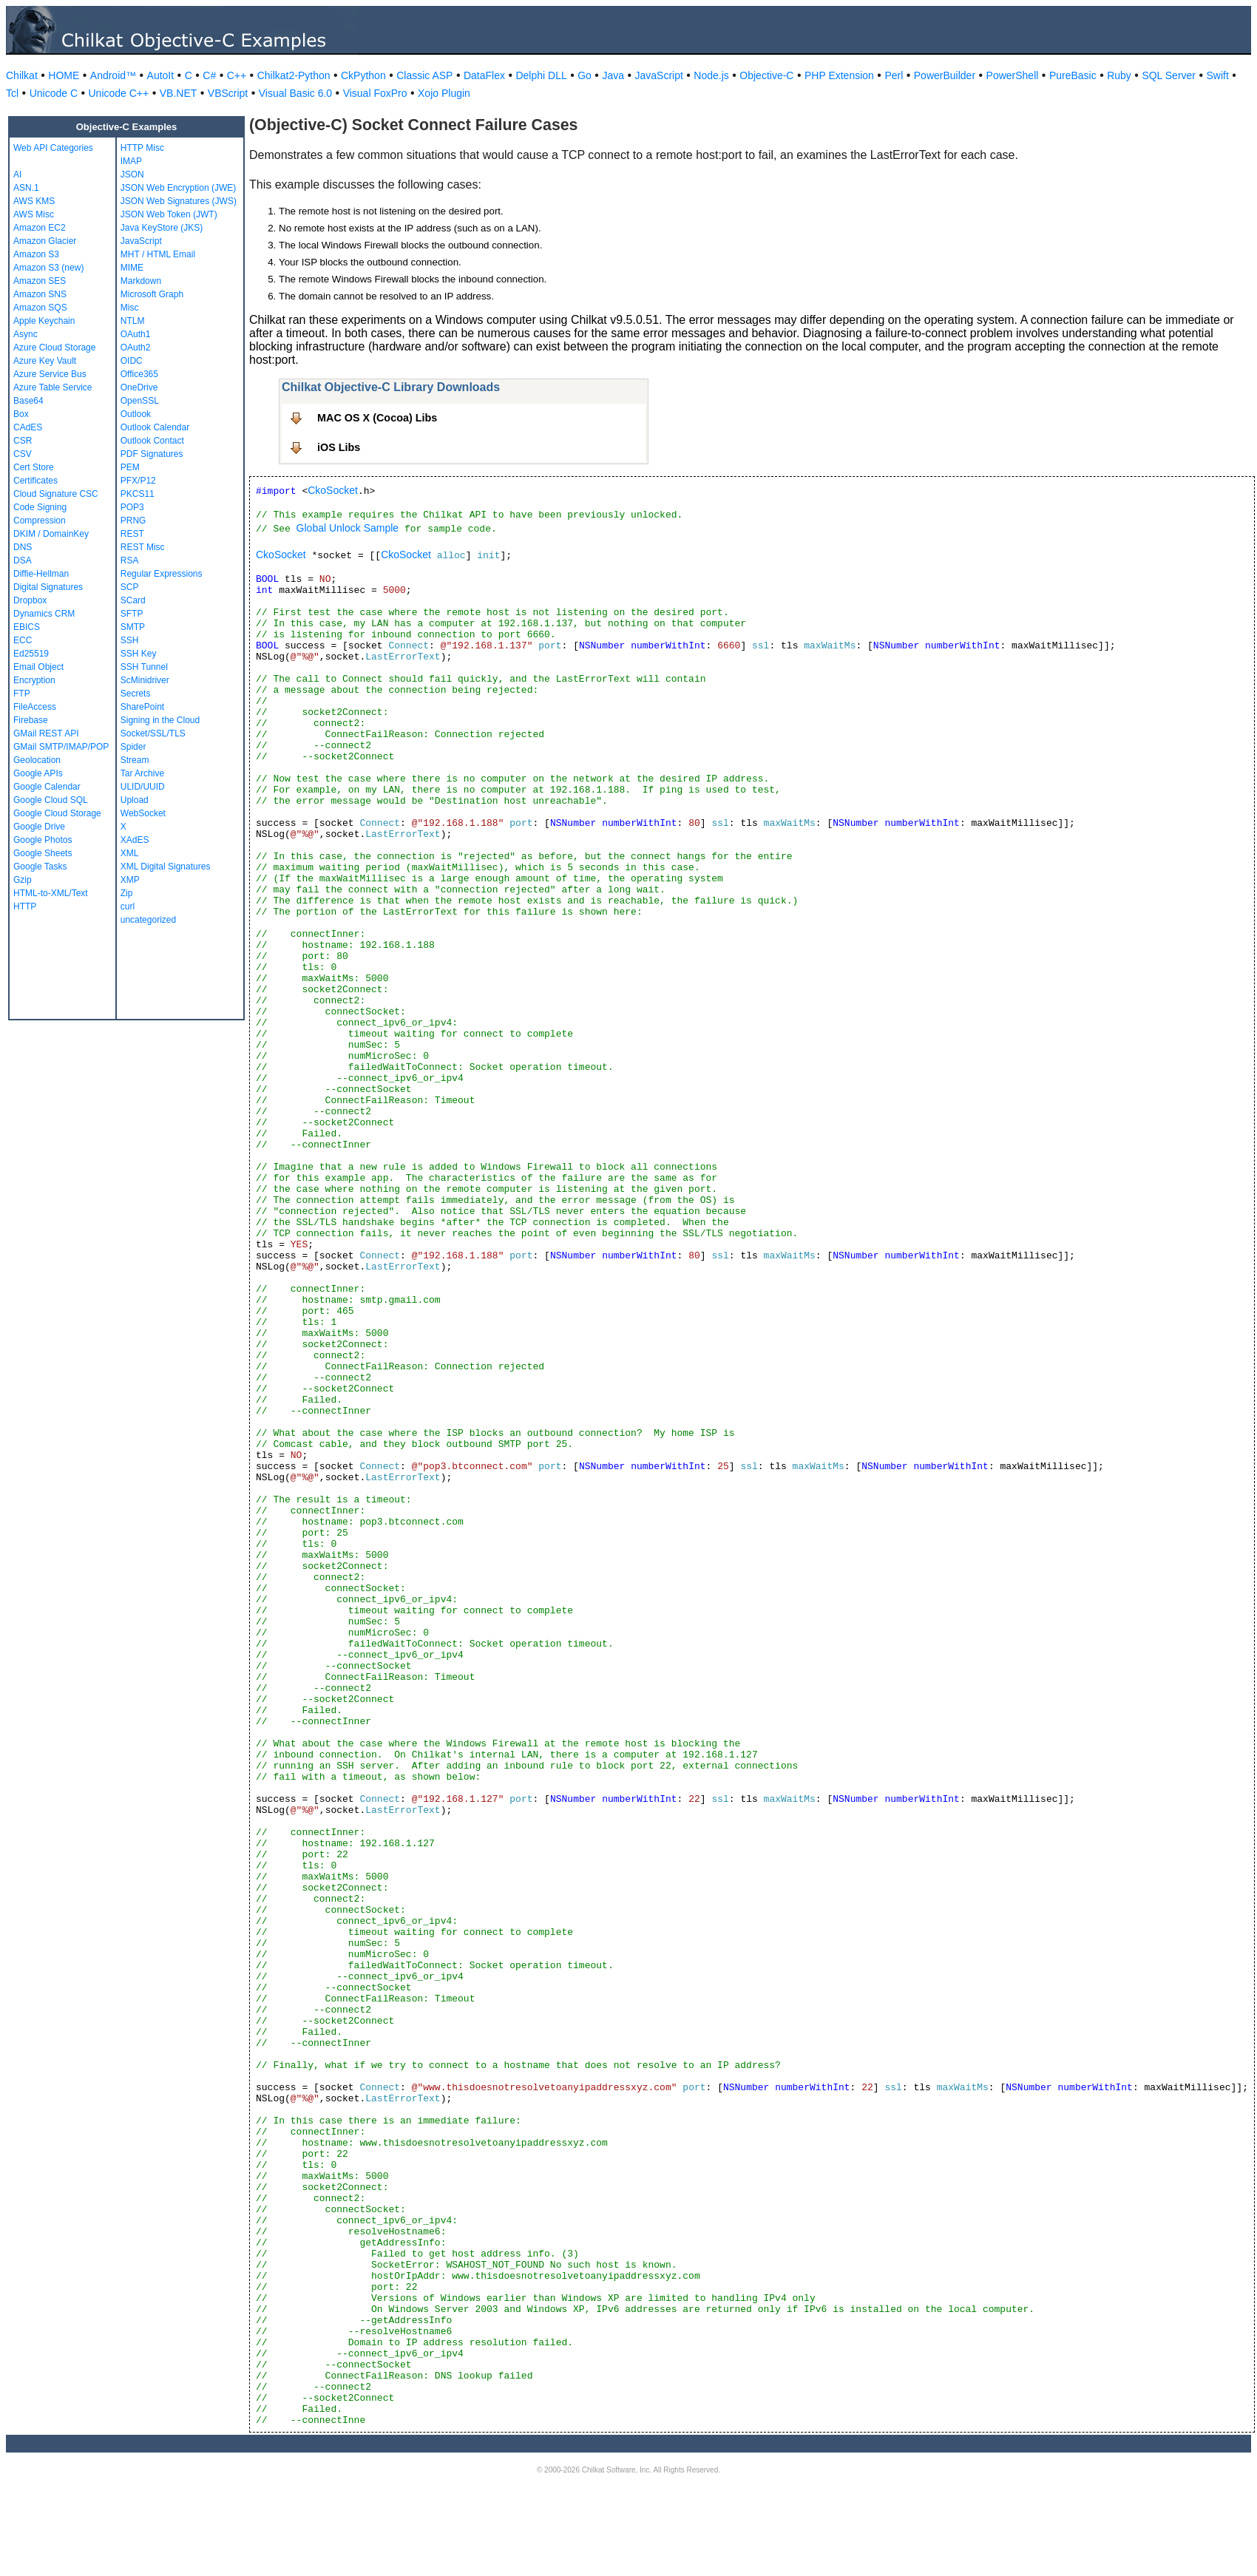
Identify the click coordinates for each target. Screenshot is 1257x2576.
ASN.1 (26, 188)
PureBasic (1073, 75)
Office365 (139, 374)
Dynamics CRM (44, 614)
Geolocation (37, 760)
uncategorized (148, 920)
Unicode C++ (119, 93)
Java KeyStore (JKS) (162, 228)
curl (128, 906)
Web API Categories (53, 148)
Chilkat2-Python (294, 75)
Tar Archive (142, 773)
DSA (22, 560)
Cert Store (33, 467)
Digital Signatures (48, 587)
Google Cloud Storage (57, 813)
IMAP (131, 161)
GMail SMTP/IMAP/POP (61, 747)
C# (209, 75)
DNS (22, 547)
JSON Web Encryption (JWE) (178, 188)
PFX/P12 (138, 480)
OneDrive (139, 387)
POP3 (132, 507)
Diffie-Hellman (41, 574)
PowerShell (1012, 75)
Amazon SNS (40, 294)
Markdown (141, 281)
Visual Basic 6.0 (295, 93)
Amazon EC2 (39, 228)
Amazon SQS (40, 307)
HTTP (24, 906)
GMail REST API (45, 733)
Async (25, 334)
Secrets (136, 693)
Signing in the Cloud (160, 720)
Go (584, 75)
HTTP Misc (142, 148)
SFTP (132, 614)
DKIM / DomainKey (51, 534)
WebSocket (143, 813)
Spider (133, 747)
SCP (130, 587)
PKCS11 (138, 494)
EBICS (26, 627)
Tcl (12, 93)
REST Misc (143, 547)
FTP (21, 693)
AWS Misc (33, 214)
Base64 (28, 401)
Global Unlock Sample (348, 528)
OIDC (132, 361)
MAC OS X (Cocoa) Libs (377, 418)
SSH (130, 640)
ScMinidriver (145, 680)
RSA (130, 560)
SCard (133, 600)
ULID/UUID (143, 787)
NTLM (133, 321)
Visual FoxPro (375, 93)
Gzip (22, 880)
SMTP (133, 627)
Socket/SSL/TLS (153, 733)
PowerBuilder (944, 75)
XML (130, 853)
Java (613, 75)
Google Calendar (47, 787)
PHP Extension (839, 75)
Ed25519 (31, 653)
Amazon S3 (36, 254)
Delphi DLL (540, 75)
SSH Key (139, 653)
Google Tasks (40, 866)
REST (132, 534)
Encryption (34, 680)
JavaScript (659, 75)
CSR (22, 440)
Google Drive (39, 826)
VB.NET (178, 93)
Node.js (711, 75)
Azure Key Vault (44, 361)
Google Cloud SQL (50, 800)
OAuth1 (136, 334)
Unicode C (54, 93)
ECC (22, 640)
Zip (127, 893)
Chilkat (22, 75)
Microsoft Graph (152, 294)
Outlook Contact (152, 440)
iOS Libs (338, 447)
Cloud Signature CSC (55, 494)
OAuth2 (136, 347)
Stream (135, 760)
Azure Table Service (52, 387)
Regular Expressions (162, 574)
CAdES (27, 427)
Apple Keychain (44, 321)
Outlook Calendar (155, 427)
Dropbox (30, 600)
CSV (22, 454)
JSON (132, 174)
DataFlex (484, 75)
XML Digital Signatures (166, 866)
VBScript (228, 93)
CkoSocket (333, 490)
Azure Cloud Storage (54, 347)
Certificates (35, 480)
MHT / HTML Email (158, 254)
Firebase (30, 720)
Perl (893, 75)
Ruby (1119, 75)
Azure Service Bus (50, 374)
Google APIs (38, 773)
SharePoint (142, 707)
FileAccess (34, 707)
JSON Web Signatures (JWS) (179, 201)
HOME (63, 75)
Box (21, 414)
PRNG (133, 520)
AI (17, 174)
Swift (1218, 75)
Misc (130, 307)
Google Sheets (42, 853)
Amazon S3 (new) (48, 267)
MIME (132, 267)
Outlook (136, 414)
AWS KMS (34, 201)
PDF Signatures (152, 454)
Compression (39, 520)
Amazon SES (39, 281)
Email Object (38, 667)
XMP (130, 880)
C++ (236, 75)
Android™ (113, 75)
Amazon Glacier (44, 241)
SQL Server (1169, 75)
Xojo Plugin (444, 93)
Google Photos (42, 840)
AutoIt (161, 75)
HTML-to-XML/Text (50, 893)
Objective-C (766, 75)
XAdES (135, 840)
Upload (135, 800)
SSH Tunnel (144, 667)
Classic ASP (424, 75)
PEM (130, 467)
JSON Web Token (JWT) (169, 214)
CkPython (363, 75)
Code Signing (40, 507)
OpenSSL (140, 401)
